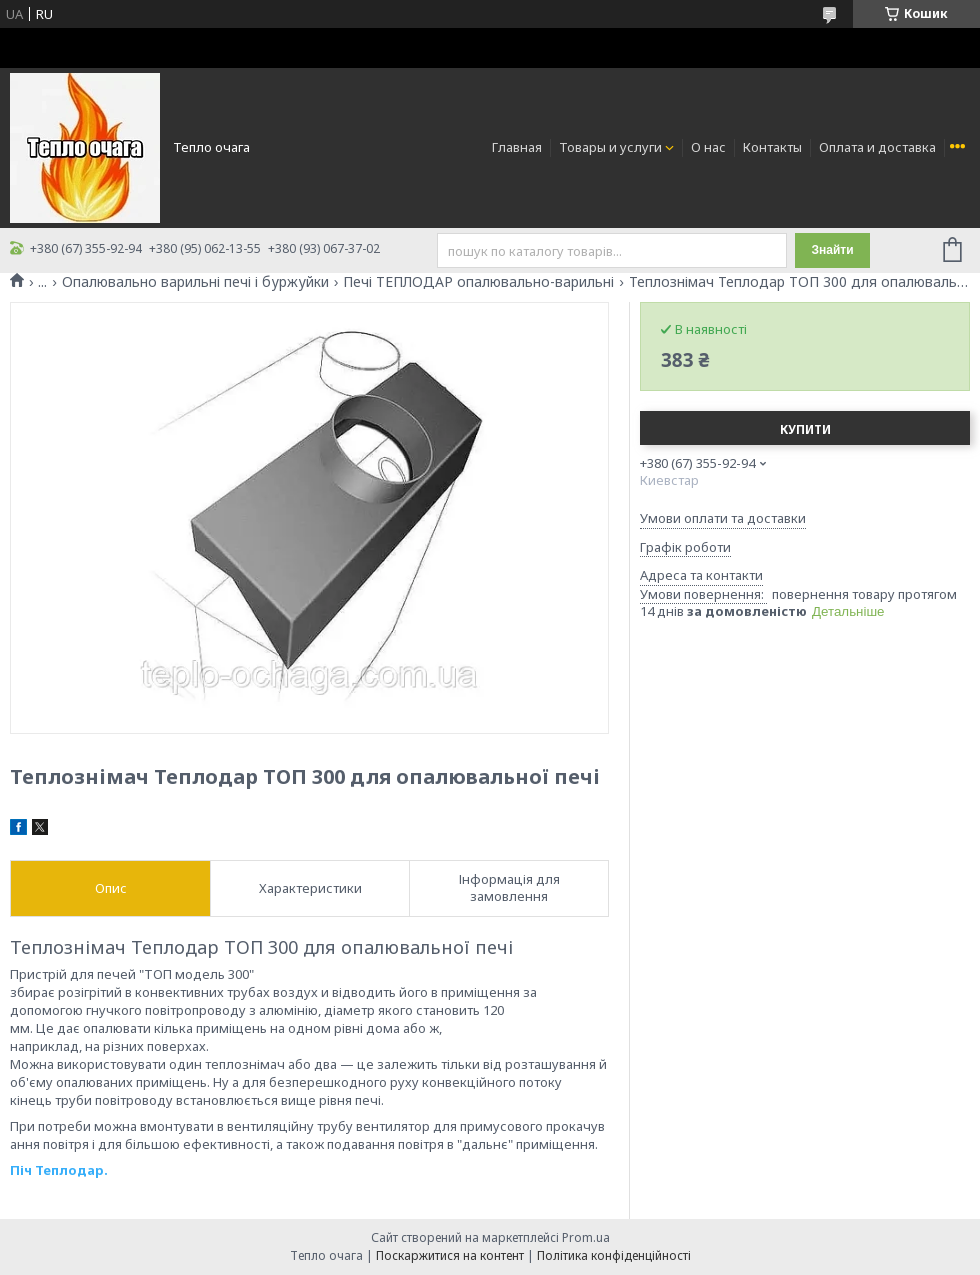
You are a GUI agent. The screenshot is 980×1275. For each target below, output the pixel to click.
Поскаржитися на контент (450, 1255)
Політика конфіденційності (614, 1255)
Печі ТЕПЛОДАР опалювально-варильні (478, 282)
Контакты (772, 147)
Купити (805, 429)
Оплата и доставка (877, 147)
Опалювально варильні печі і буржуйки (195, 282)
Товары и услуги (610, 147)
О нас (708, 147)
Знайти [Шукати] (832, 250)
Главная (517, 147)
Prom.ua (586, 1237)
